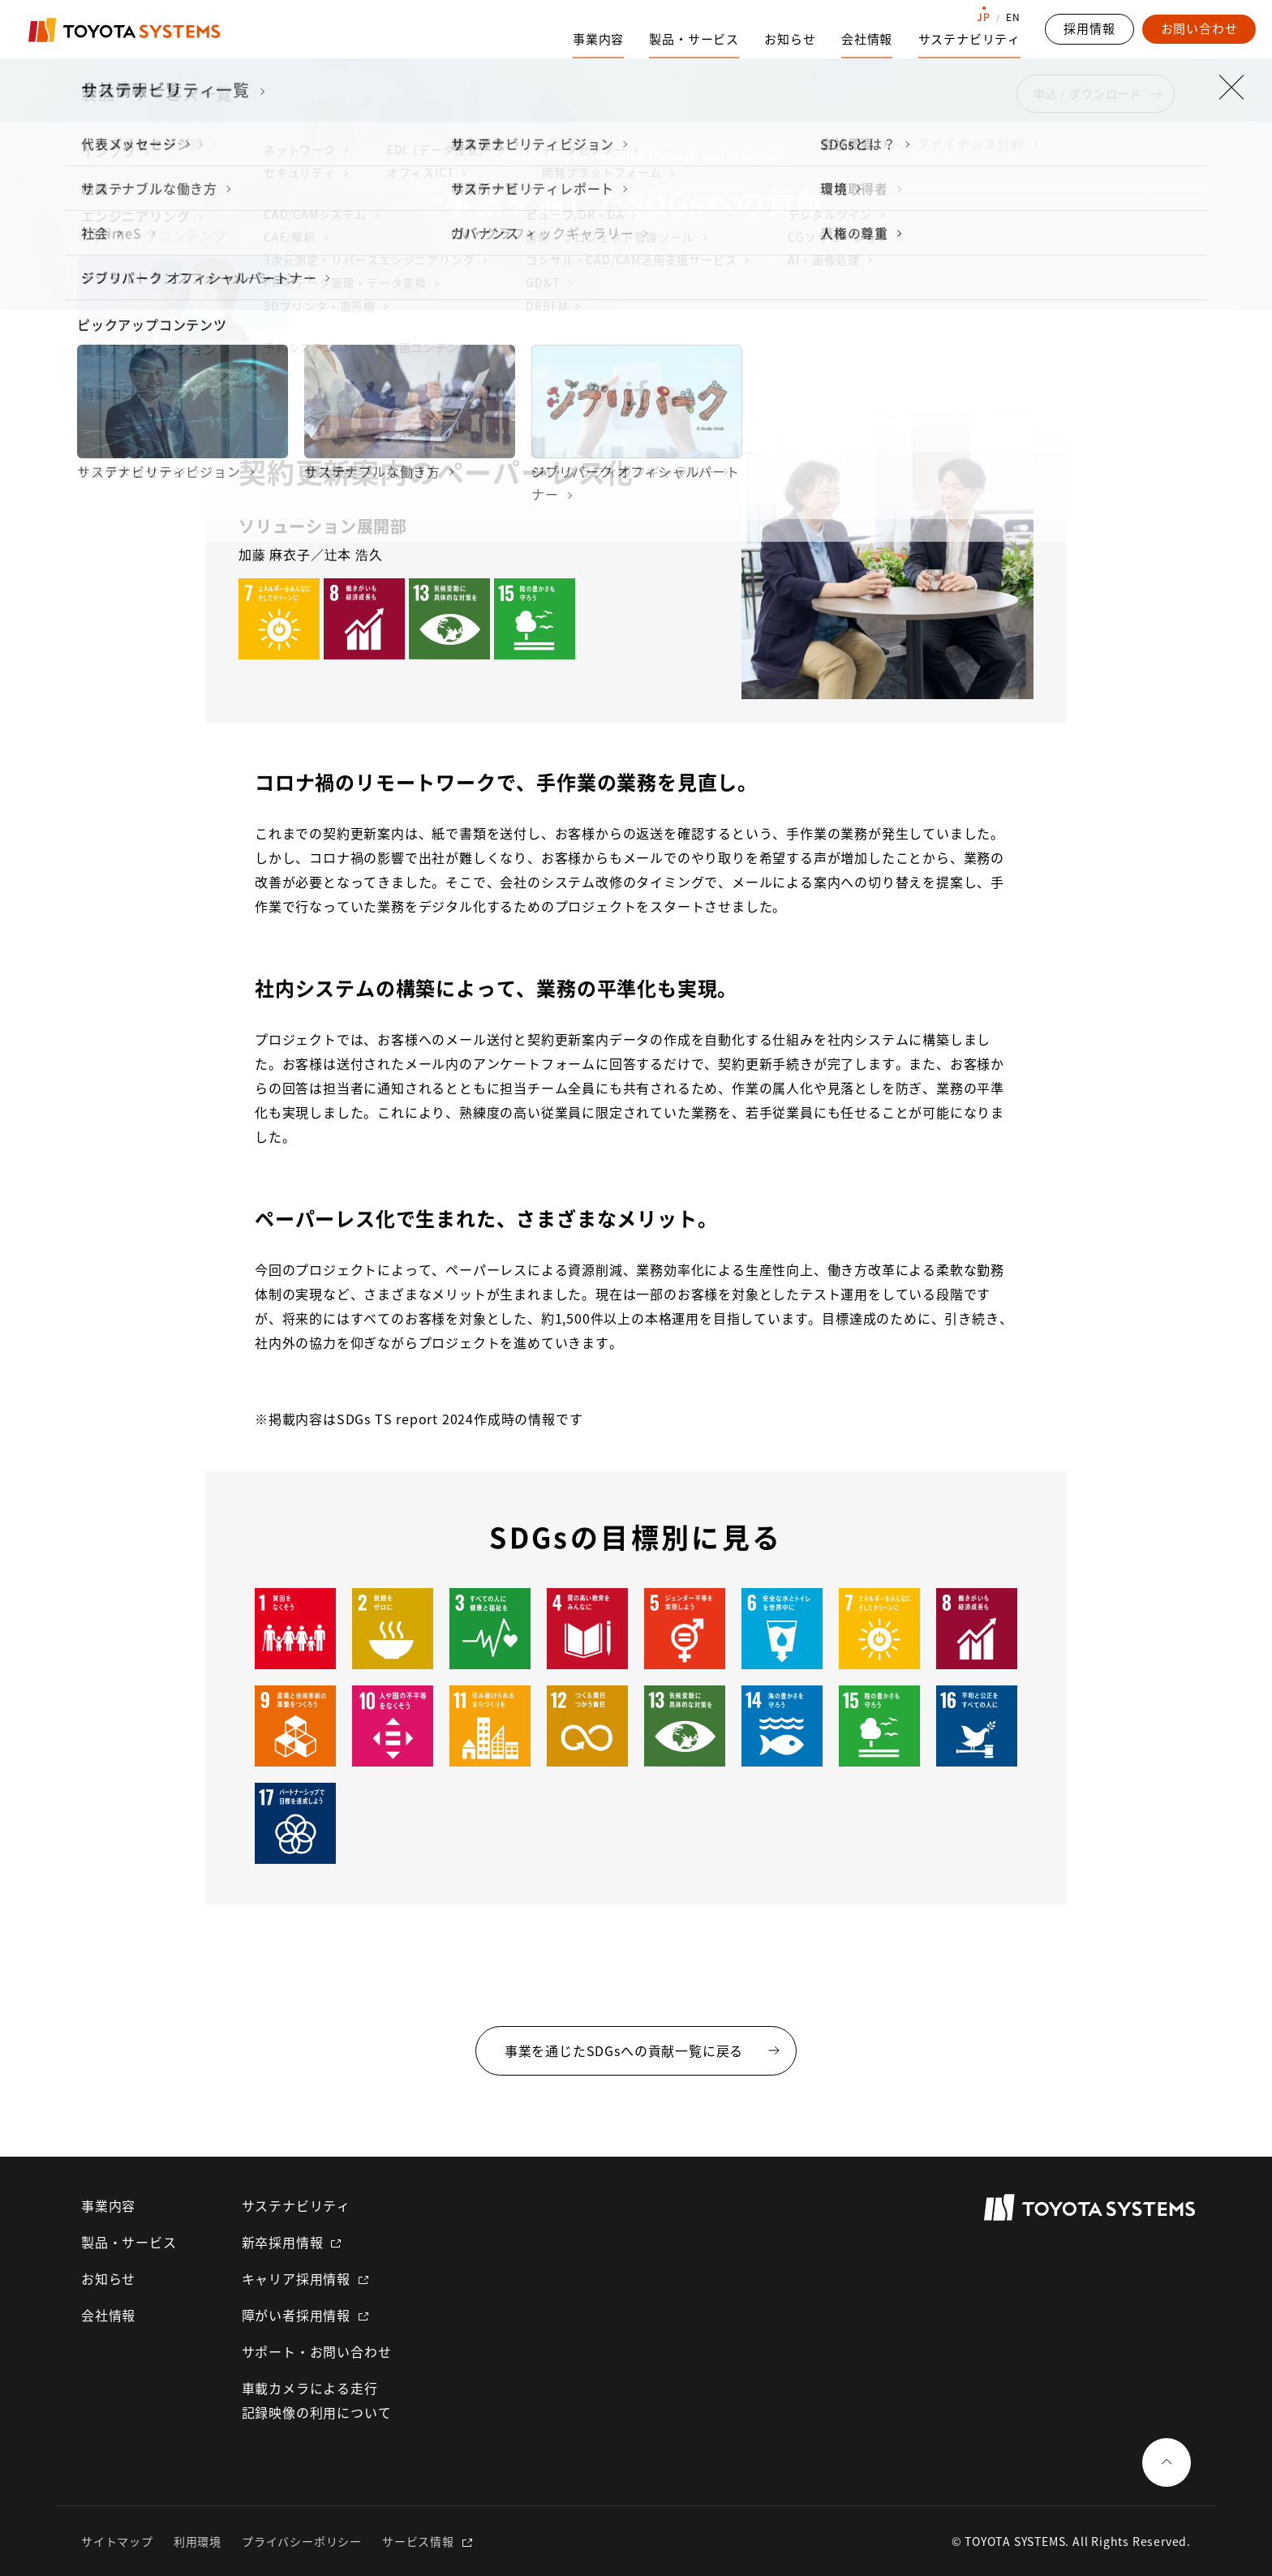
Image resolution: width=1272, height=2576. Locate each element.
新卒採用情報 (283, 2242)
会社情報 (108, 2315)
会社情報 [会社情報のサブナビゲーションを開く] (866, 39)
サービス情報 (418, 2541)
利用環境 (197, 2541)
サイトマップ (117, 2541)
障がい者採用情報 (296, 2315)
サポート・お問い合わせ (317, 2351)
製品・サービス (129, 2242)
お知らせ (789, 39)
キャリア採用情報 (296, 2278)
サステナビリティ (296, 2205)
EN (1013, 17)
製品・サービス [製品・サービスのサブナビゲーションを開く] (694, 39)
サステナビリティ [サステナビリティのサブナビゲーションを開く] (969, 39)
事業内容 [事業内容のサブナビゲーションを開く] (598, 39)
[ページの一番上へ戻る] (1166, 2462)
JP (984, 17)
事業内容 (108, 2205)
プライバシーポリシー (302, 2541)
